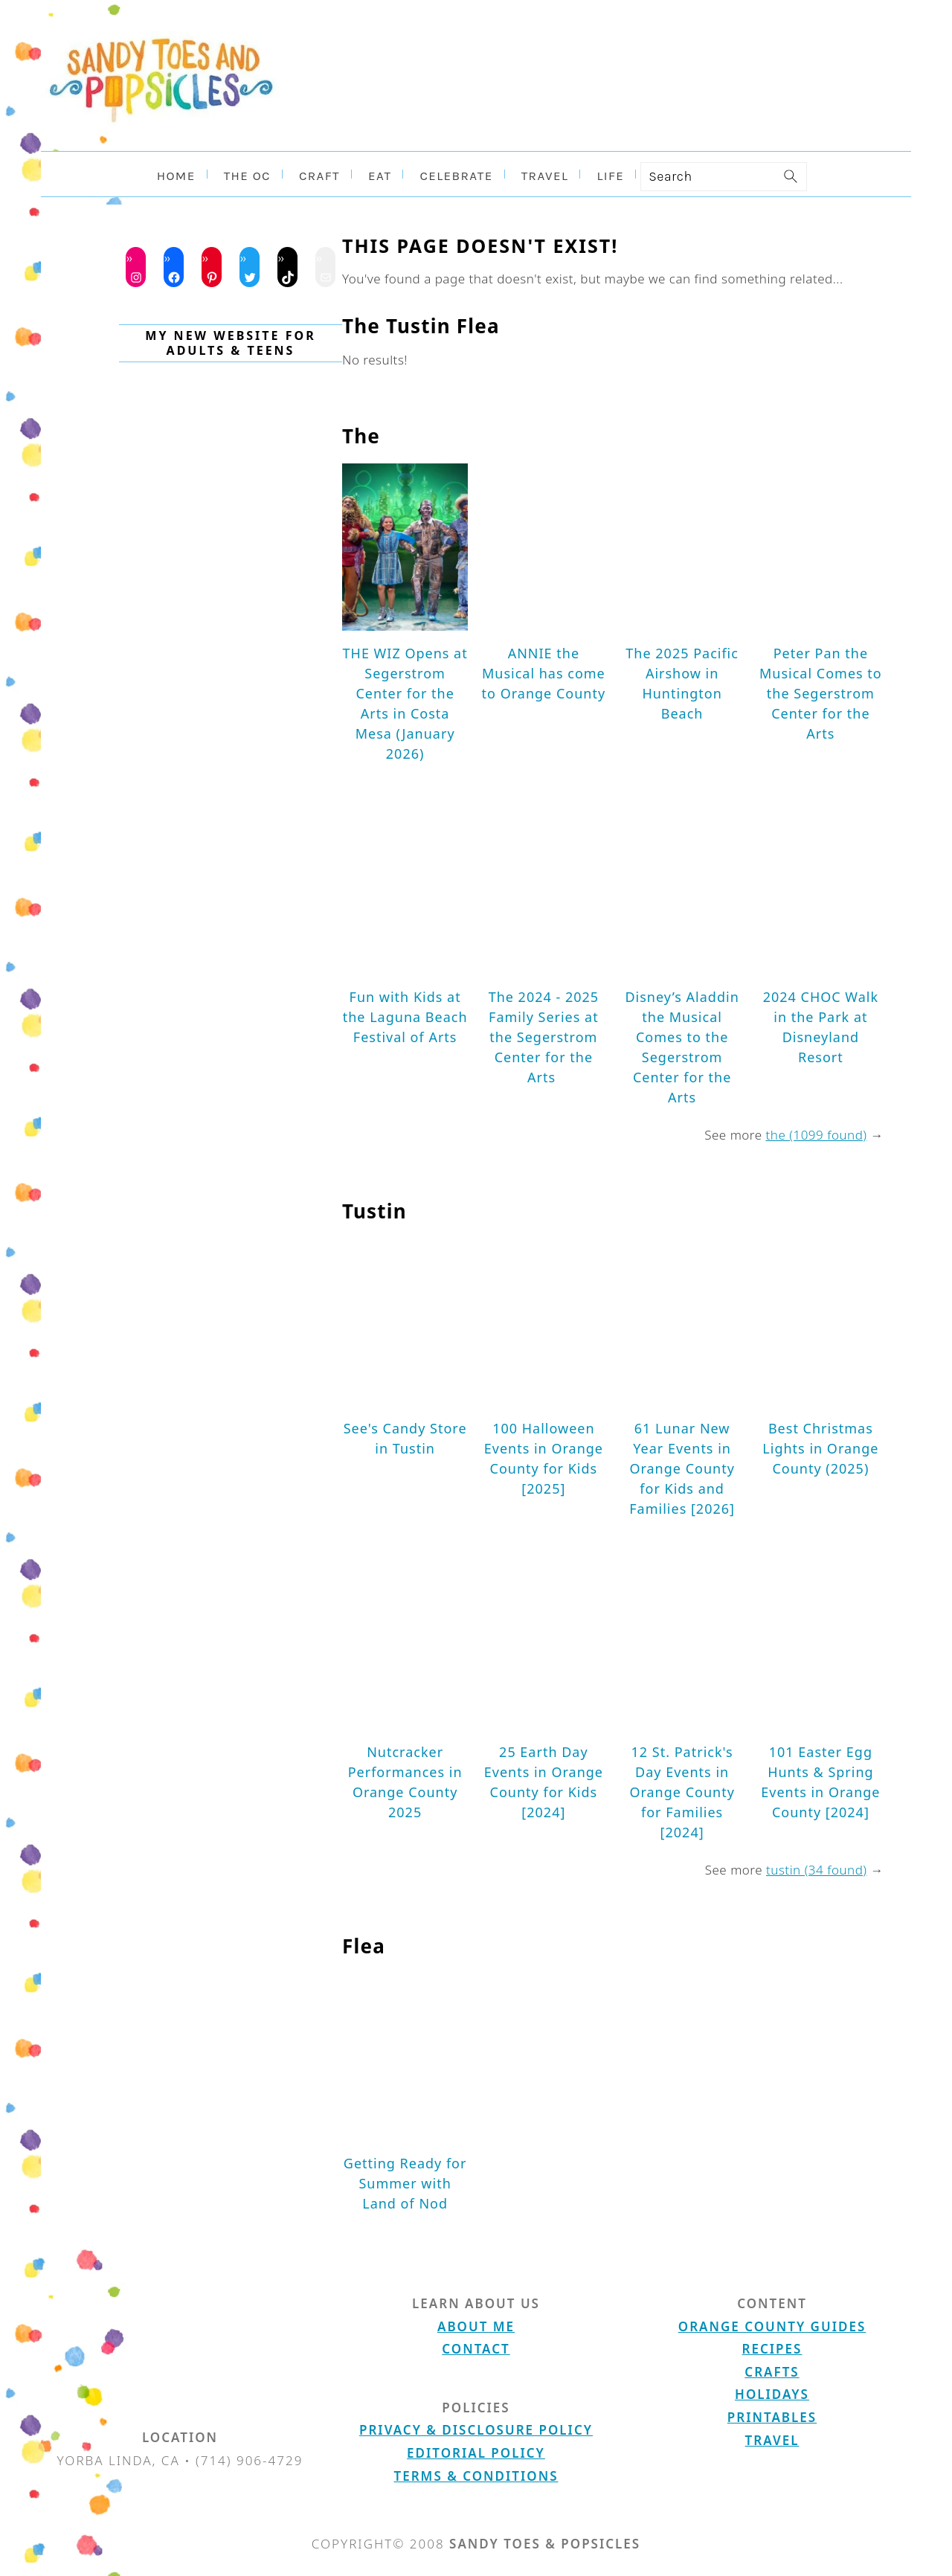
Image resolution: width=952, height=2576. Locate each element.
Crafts (771, 2371)
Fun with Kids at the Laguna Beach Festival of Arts (405, 1017)
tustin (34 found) (816, 1869)
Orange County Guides (772, 2326)
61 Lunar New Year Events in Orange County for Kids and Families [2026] (682, 1468)
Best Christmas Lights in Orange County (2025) (820, 1448)
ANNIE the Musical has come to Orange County (544, 673)
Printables (772, 2417)
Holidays (772, 2394)
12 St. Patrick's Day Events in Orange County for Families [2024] (681, 1792)
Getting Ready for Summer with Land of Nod (405, 2183)
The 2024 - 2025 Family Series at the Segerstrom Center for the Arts (544, 1037)
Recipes (772, 2348)
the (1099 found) (816, 1134)
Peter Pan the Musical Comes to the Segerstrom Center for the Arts (820, 693)
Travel (772, 2440)
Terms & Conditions (476, 2476)
